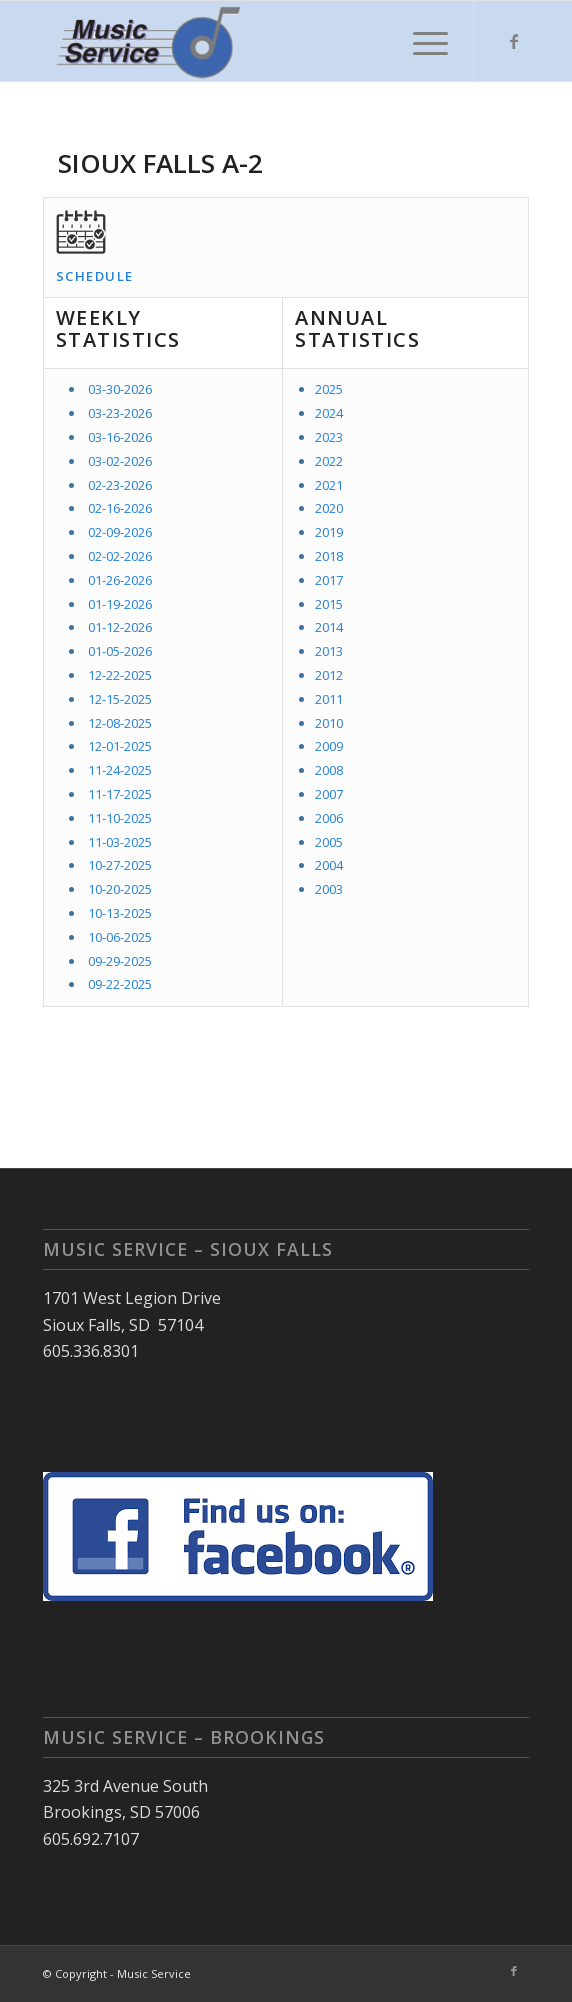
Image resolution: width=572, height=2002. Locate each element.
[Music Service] (237, 41)
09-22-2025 (120, 984)
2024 (329, 413)
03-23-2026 (120, 413)
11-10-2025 (120, 818)
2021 (329, 485)
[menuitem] (420, 41)
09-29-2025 (120, 961)
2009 (329, 746)
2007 (329, 794)
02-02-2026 (120, 556)
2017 (329, 580)
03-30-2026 (120, 389)
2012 (329, 675)
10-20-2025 (120, 889)
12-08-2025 (120, 723)
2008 (329, 770)
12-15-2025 (120, 699)
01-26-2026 (120, 580)
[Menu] (420, 41)
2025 (329, 389)
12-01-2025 (120, 746)
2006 (329, 818)
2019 (329, 532)
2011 (329, 699)
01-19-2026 (120, 604)
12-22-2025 (120, 675)
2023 (329, 437)
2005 (329, 842)
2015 (329, 604)
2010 (329, 723)
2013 (329, 651)
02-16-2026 (120, 508)
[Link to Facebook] (514, 41)
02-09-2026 (120, 532)
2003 (329, 889)
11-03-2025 (120, 842)
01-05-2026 (120, 651)
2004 (329, 865)
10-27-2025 (120, 865)
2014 (329, 627)
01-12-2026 (120, 627)
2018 (329, 556)
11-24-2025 (120, 770)
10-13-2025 (120, 913)
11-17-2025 (120, 794)
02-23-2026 (120, 485)
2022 (329, 461)
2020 (329, 508)
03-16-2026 (120, 437)
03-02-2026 (120, 461)
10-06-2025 (120, 937)
